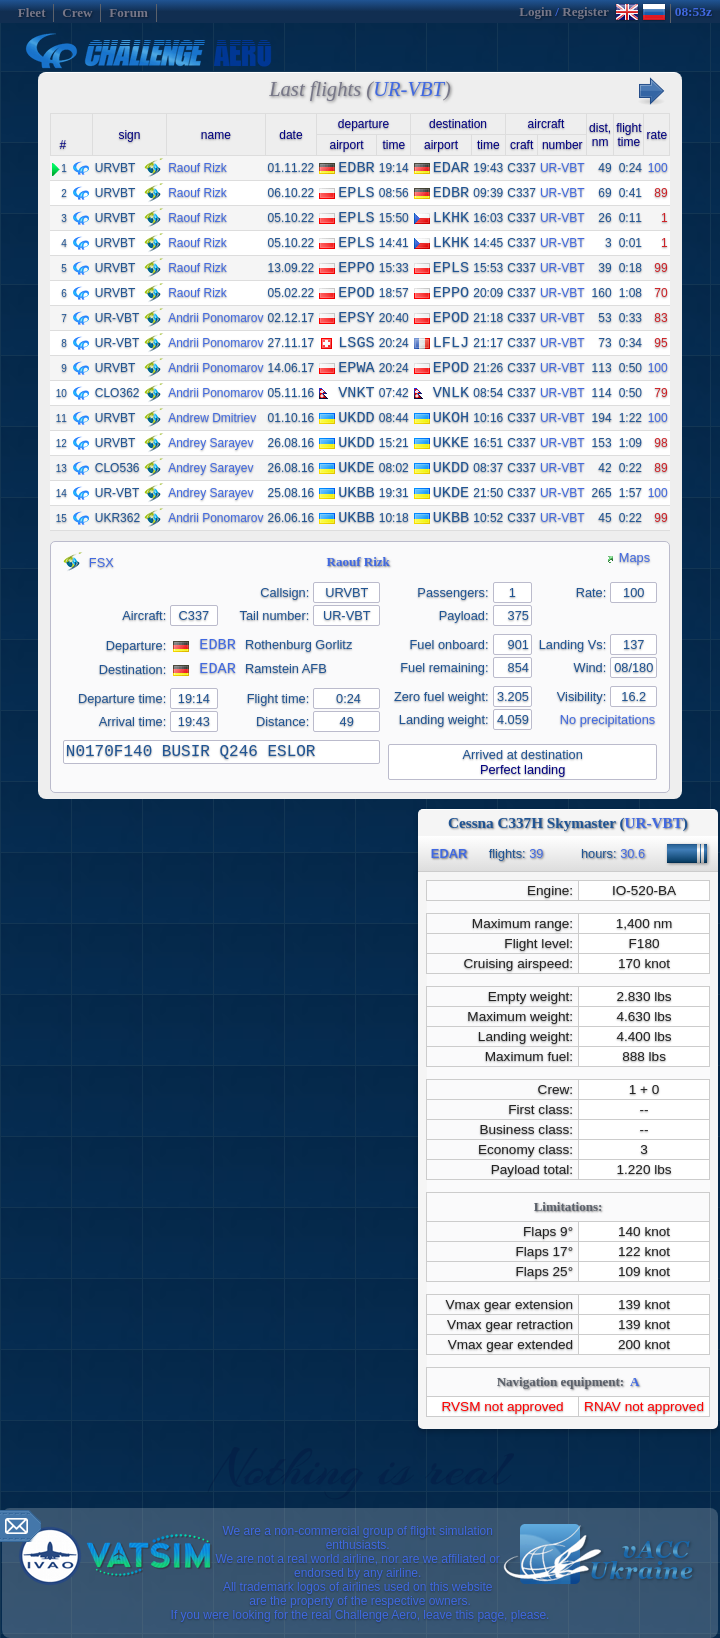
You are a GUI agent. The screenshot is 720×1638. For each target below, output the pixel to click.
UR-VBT (562, 168)
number (562, 145)
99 (660, 268)
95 (660, 343)
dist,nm (600, 135)
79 (660, 393)
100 (658, 168)
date (290, 135)
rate (656, 135)
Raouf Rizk (197, 168)
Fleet (32, 12)
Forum (128, 12)
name (216, 135)
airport (346, 145)
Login (535, 11)
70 (660, 293)
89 (660, 193)
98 (660, 443)
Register (585, 11)
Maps (628, 557)
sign (129, 135)
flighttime (628, 135)
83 (660, 318)
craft (521, 145)
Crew (77, 12)
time (393, 145)
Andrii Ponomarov (215, 318)
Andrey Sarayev (210, 443)
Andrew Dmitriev (212, 418)
